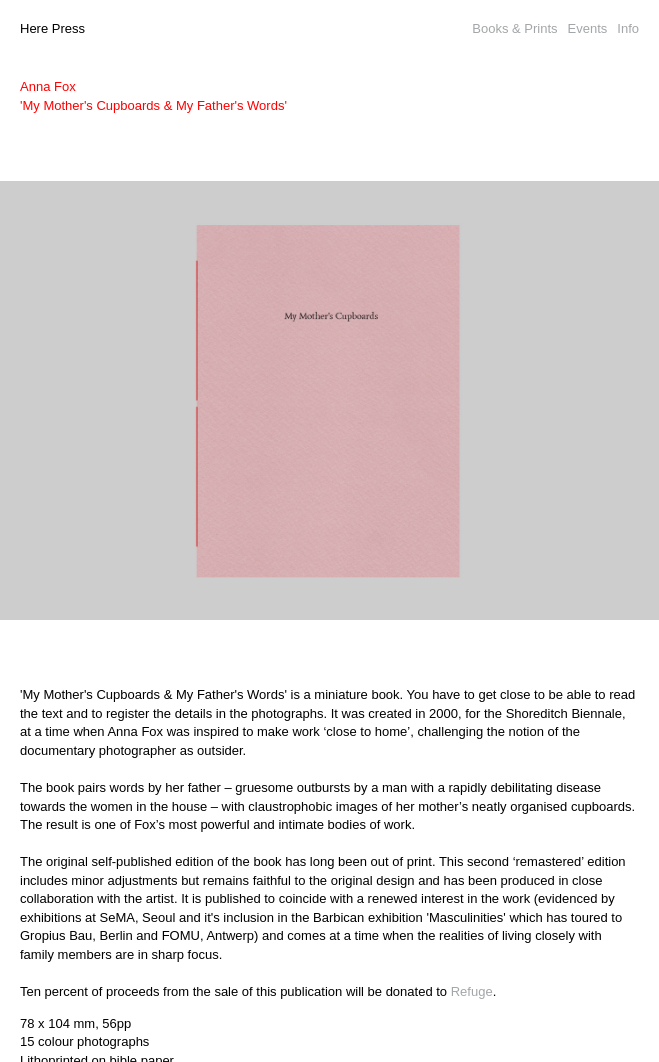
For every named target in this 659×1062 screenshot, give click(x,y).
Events (588, 28)
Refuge (472, 991)
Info (628, 28)
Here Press (52, 28)
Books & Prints (514, 28)
